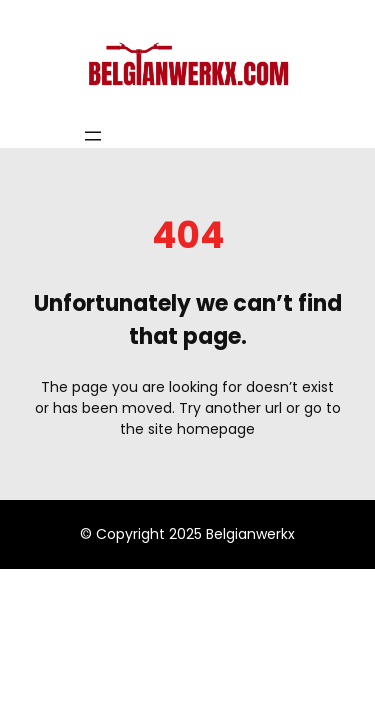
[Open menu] (93, 136)
